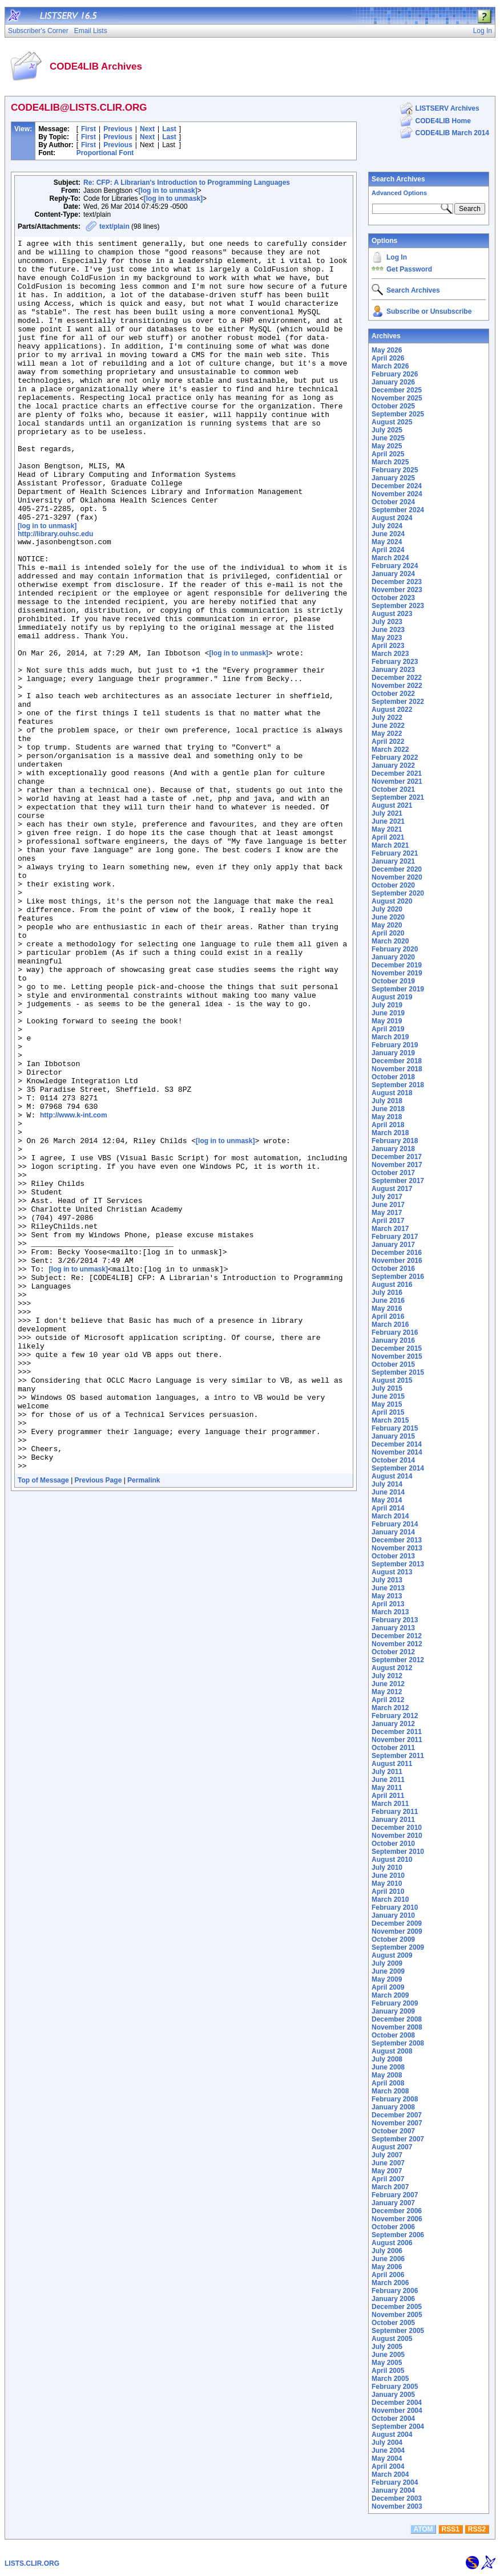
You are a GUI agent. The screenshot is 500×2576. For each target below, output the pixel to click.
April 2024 (388, 550)
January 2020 (393, 957)
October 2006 (393, 2227)
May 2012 (387, 1692)
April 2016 (388, 1317)
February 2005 (395, 2387)
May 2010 (387, 1884)
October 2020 (393, 885)
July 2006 (387, 2251)
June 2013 (388, 1588)
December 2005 (397, 2307)
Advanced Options (399, 192)
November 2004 (397, 2411)
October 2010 (393, 1844)
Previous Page (98, 1723)
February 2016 (395, 1332)
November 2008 (397, 2027)
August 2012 (392, 1668)
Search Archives (398, 179)
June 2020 (388, 917)
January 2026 (393, 382)
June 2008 (388, 2067)
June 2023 (388, 630)
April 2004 (388, 2466)
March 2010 (390, 1899)
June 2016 (388, 1301)
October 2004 (393, 2419)
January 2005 (393, 2395)
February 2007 (395, 2195)
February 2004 (395, 2482)
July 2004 (387, 2443)
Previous (117, 129)
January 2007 (393, 2203)
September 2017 (398, 1181)
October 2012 (393, 1652)
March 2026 (390, 366)
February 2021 (395, 853)
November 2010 (397, 1836)
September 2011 (398, 1756)
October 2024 (393, 502)
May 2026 (387, 350)
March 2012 (390, 1708)
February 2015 (395, 1428)
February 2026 (395, 374)
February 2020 (395, 949)
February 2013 (395, 1620)
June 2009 (388, 1971)
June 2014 (388, 1492)
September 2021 (398, 797)
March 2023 (390, 654)
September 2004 (398, 2427)
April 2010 (388, 1891)
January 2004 (393, 2490)
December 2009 (397, 1923)
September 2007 (398, 2139)
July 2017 (387, 1197)
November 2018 (397, 1069)
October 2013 (393, 1556)
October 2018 (393, 1077)
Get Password (409, 269)
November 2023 (397, 590)
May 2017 (387, 1213)
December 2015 (397, 1348)
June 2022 (388, 726)
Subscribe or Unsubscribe (428, 311)
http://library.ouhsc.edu (55, 590)
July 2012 (387, 1676)
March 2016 (390, 1324)
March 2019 (390, 1037)
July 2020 (387, 909)
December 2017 (397, 1157)
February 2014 (395, 1524)
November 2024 (397, 494)
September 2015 (398, 1372)
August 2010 (392, 1860)
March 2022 (390, 750)
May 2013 (387, 1596)
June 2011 (388, 1780)
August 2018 (392, 1093)
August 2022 (392, 710)
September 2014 (398, 1468)
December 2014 (397, 1444)
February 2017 (395, 1237)
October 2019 (393, 981)
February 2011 (395, 1812)
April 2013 (388, 1604)
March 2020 (390, 941)
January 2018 (393, 1149)
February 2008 (395, 2099)
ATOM (423, 2529)
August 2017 (392, 1189)
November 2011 (397, 1740)
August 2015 (392, 1380)
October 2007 (393, 2131)
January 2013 (393, 1628)
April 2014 (388, 1508)
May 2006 (387, 2267)
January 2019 (393, 1053)
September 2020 (398, 893)
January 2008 (393, 2107)
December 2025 (397, 390)
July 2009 (387, 1963)
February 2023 (395, 662)
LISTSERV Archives (447, 108)
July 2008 (387, 2059)
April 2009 (388, 1987)
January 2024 (393, 574)
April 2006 (388, 2275)
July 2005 (387, 2347)
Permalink (143, 1723)
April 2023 (388, 646)
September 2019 (398, 989)
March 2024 (390, 558)
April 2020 (388, 933)
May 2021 (387, 829)
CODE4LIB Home (443, 121)
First (88, 129)
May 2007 (387, 2171)
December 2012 (397, 1636)
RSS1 (450, 2529)
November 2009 (397, 1931)
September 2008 (398, 2043)
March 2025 (390, 462)
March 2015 (390, 1420)
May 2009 (387, 1979)
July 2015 (387, 1388)
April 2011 (388, 1796)
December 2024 (397, 486)
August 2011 (392, 1764)
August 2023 (392, 614)
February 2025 (395, 470)
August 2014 (392, 1476)
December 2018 (397, 1061)
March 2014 (390, 1516)
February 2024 (395, 566)
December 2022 (397, 678)
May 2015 (387, 1404)
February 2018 (395, 1141)
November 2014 (397, 1452)
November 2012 (397, 1644)
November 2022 (397, 686)
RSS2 (477, 2529)
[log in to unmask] (167, 191)
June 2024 (388, 534)
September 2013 (398, 1564)
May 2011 (387, 1788)
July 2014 (387, 1484)
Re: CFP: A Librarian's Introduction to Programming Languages (186, 183)
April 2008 (388, 2083)
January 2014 (393, 1532)
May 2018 (387, 1117)
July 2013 (387, 1580)
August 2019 (392, 997)
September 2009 (398, 1947)
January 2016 (393, 1340)
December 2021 (397, 773)
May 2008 (387, 2075)
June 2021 (388, 821)
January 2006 (393, 2299)
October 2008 (393, 2035)
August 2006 (392, 2243)
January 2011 (393, 1820)
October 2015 (393, 1364)
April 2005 (388, 2371)
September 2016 (398, 1277)
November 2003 (397, 2506)
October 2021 (393, 789)
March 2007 (390, 2187)
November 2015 (397, 1356)
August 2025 (392, 422)
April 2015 (388, 1412)
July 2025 (387, 430)
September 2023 (398, 606)
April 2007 (388, 2179)
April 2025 (388, 454)
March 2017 (390, 1229)
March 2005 (390, 2379)
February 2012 (395, 1716)
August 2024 (392, 518)
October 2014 (393, 1460)
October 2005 (393, 2323)
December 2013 (397, 1540)
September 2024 (398, 510)
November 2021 (397, 781)
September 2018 (398, 1085)
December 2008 (397, 2019)
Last (169, 129)
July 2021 (387, 813)
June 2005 (388, 2355)
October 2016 (393, 1269)
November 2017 (397, 1165)
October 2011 (393, 1748)
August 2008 (392, 2051)
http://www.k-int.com (73, 1288)
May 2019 (387, 1021)
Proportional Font (105, 153)
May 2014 (387, 1500)
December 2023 (397, 582)
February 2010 (395, 1907)
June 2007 (388, 2163)
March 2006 (390, 2283)
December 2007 (397, 2115)
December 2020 (397, 869)
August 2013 (392, 1572)
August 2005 (392, 2339)
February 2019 (395, 1045)
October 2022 (393, 694)
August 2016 (392, 1285)
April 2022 (388, 742)
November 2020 (397, 877)
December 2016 (397, 1253)
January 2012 (393, 1724)
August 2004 (392, 2435)
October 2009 (393, 1939)
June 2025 (388, 438)
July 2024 (387, 526)
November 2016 (397, 1261)
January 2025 (393, 478)
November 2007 (397, 2123)
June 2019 (388, 1013)
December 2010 (397, 1828)
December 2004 (397, 2403)
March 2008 (390, 2091)
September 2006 (398, 2235)
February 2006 (395, 2291)
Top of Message (43, 1723)
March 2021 (390, 845)
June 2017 (388, 1205)
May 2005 (387, 2363)
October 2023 (393, 598)
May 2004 (387, 2458)
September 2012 (398, 1660)
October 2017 (393, 1173)
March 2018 (390, 1133)
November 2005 (397, 2315)
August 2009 (392, 1955)
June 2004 (388, 2451)
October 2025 (393, 406)
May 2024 (387, 542)
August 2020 (392, 901)
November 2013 (397, 1548)
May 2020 (387, 925)
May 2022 (387, 734)
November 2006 (397, 2219)
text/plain (114, 226)
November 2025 (397, 398)
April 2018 (388, 1125)
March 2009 (390, 1995)
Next (147, 129)
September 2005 (398, 2331)
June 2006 (388, 2259)
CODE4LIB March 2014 (452, 133)
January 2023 (393, 670)
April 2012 (388, 1700)
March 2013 (390, 1612)
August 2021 (392, 805)
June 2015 (388, 1396)
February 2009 (395, 2003)
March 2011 (390, 1804)
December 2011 (397, 1732)
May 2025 (387, 446)
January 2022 (393, 765)
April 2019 (388, 1029)
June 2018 (388, 1109)
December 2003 (397, 2498)
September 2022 (398, 702)
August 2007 (392, 2147)
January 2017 (393, 1245)
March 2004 (390, 2474)
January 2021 (393, 861)
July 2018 (387, 1101)
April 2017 (388, 1221)
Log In (396, 257)
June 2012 (388, 1684)
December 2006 (397, 2211)
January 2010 (393, 1915)
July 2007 (387, 2155)
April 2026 (388, 358)
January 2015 (393, 1436)
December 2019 (397, 965)
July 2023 (387, 622)
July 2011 (387, 1772)
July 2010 (387, 1868)
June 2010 (388, 1876)
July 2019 (387, 1005)
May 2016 (387, 1309)
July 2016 (387, 1293)
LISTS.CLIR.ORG (32, 2563)
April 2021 (388, 837)
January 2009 (393, 2011)
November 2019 (397, 973)
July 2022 (387, 718)
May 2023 (387, 638)
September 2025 (398, 414)
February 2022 (395, 758)
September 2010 (398, 1852)
